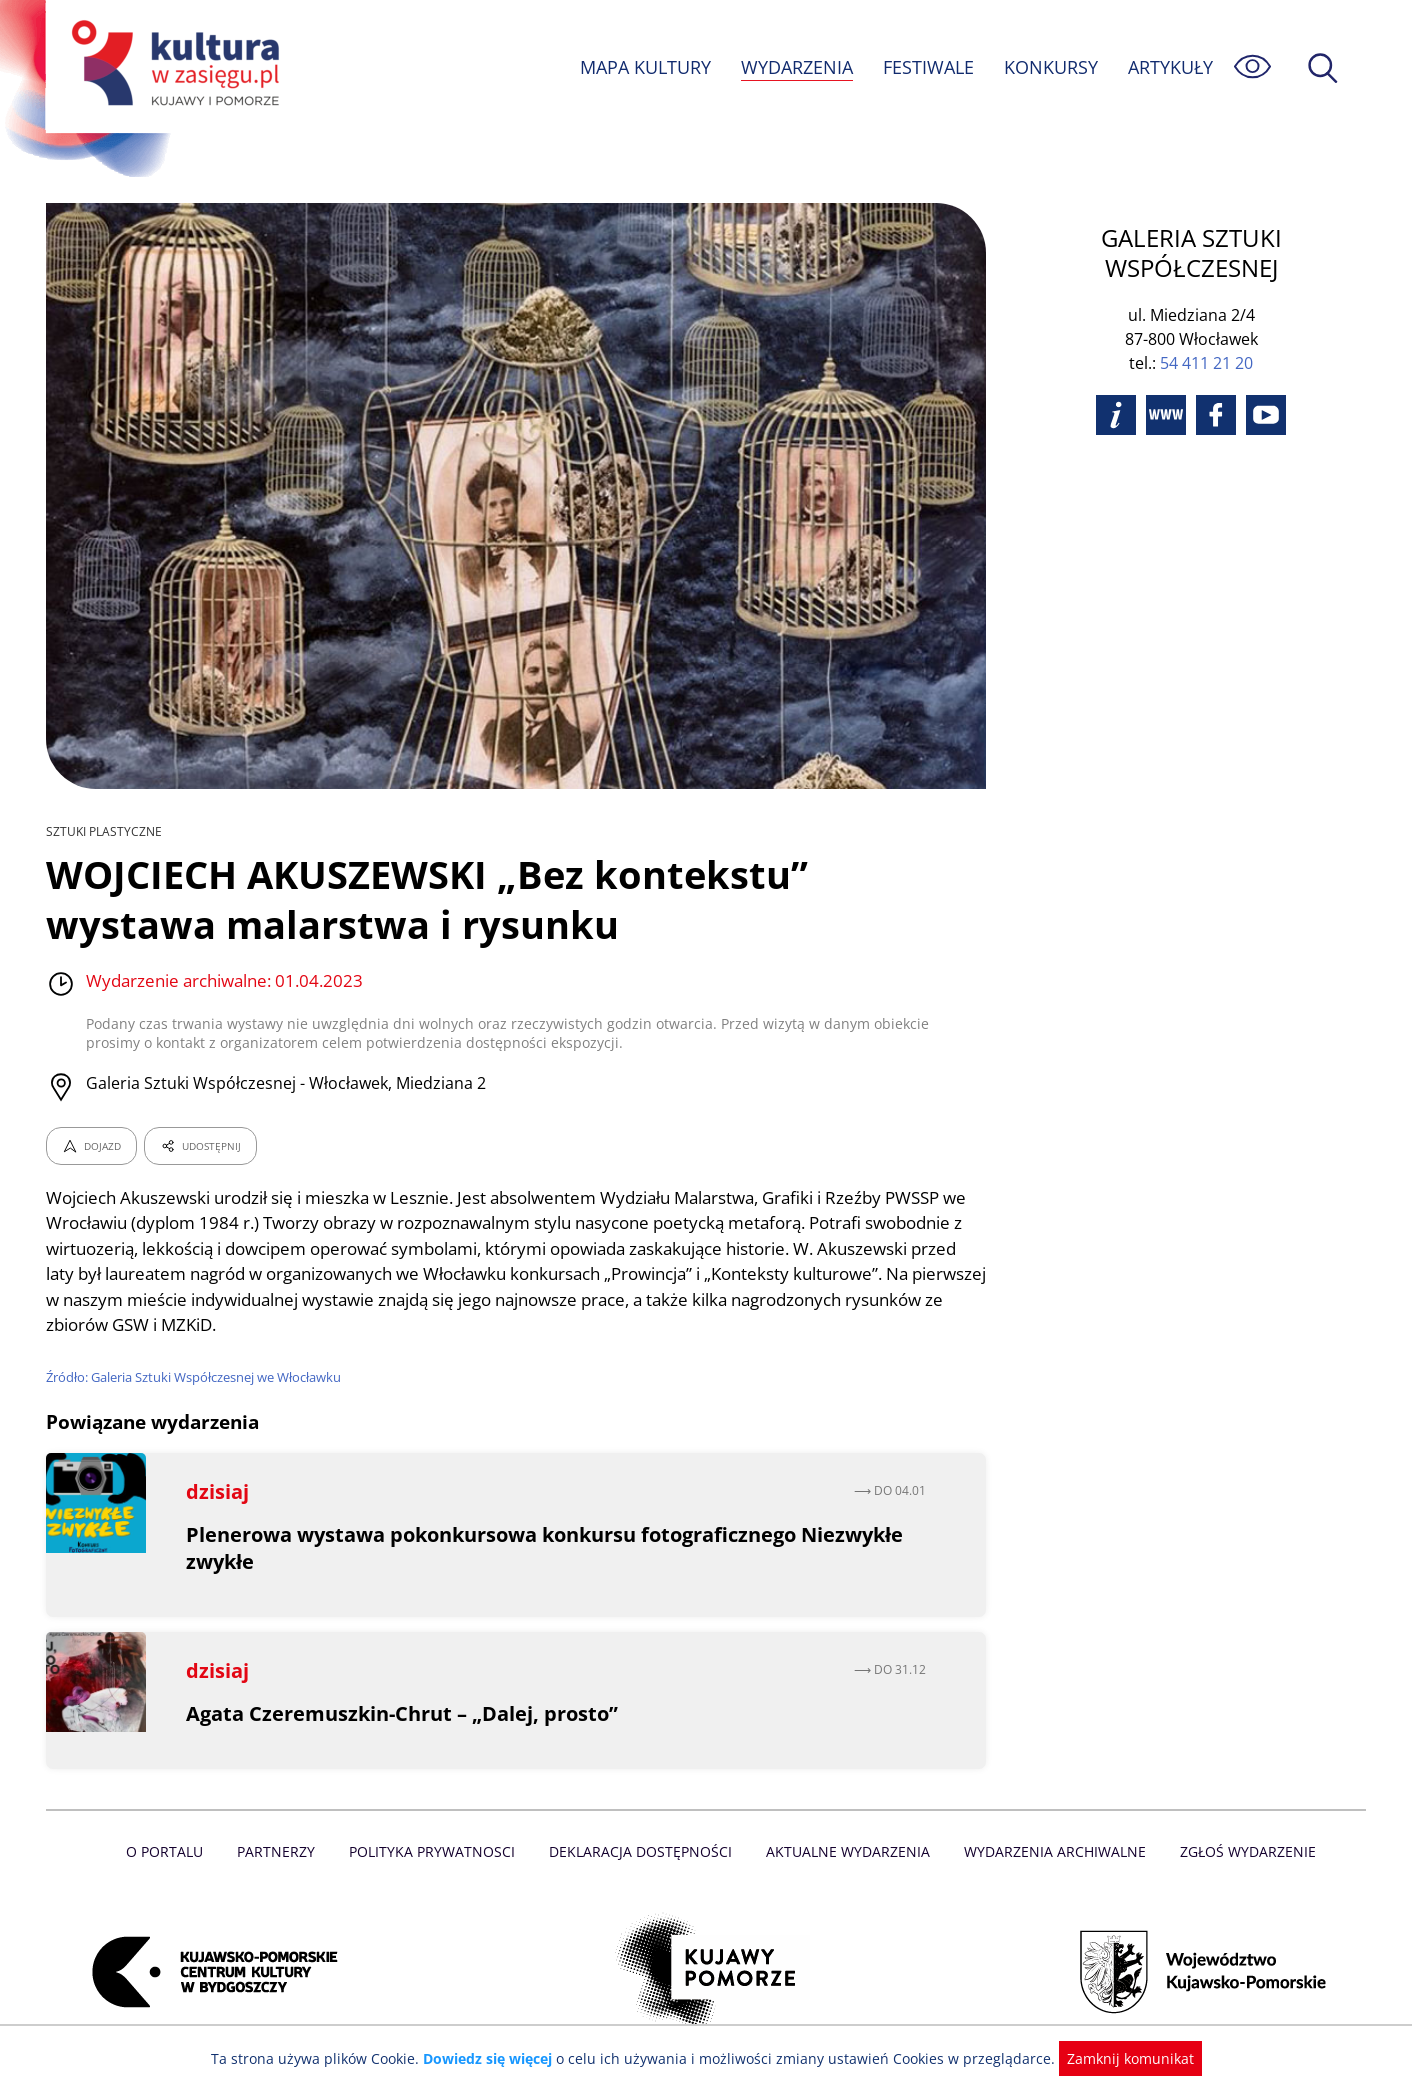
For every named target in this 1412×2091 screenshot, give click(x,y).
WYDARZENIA (795, 67)
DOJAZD (91, 1146)
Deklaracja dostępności (642, 1851)
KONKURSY (1050, 67)
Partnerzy (283, 1851)
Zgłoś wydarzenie (1240, 1851)
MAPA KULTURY (643, 67)
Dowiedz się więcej (495, 2058)
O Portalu (173, 1851)
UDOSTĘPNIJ (200, 1146)
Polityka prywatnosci (436, 1851)
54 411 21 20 (1206, 363)
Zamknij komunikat (1118, 2058)
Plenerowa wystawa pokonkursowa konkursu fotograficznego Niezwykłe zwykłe (548, 1548)
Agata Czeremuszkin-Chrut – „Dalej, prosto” (402, 1713)
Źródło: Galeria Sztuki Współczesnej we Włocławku (197, 1377)
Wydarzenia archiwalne (1049, 1851)
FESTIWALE (928, 67)
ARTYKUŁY (1170, 67)
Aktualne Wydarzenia (846, 1851)
